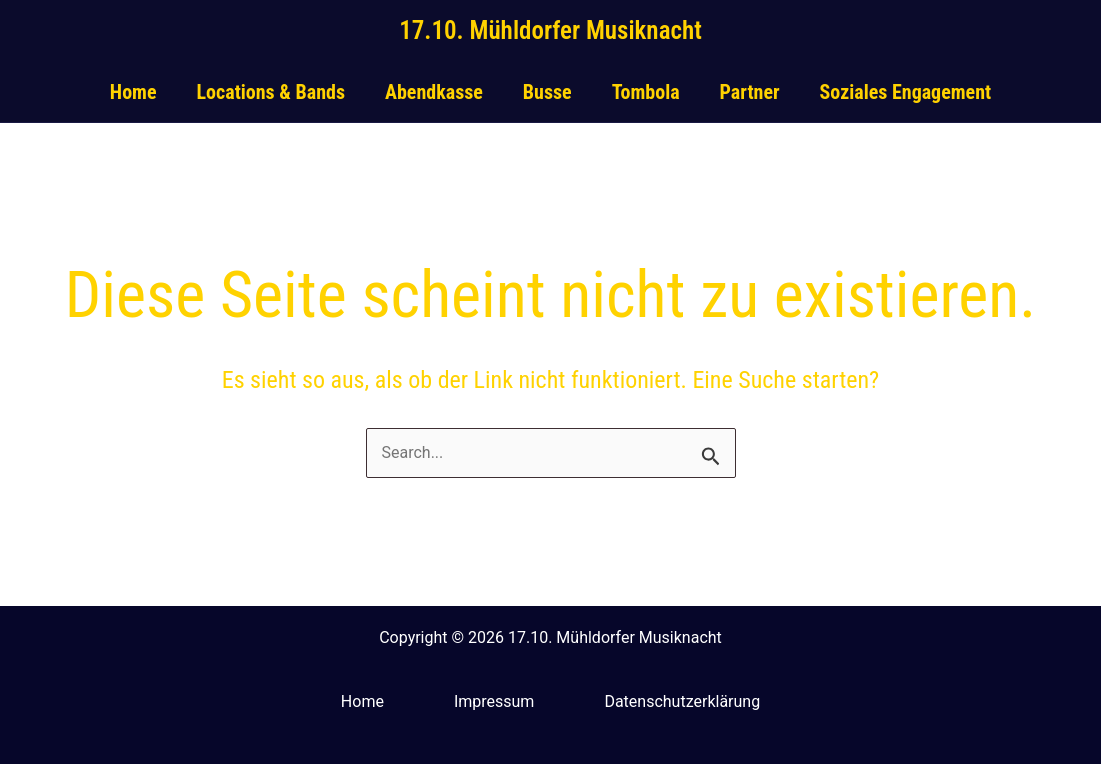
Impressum (494, 701)
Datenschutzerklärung (682, 701)
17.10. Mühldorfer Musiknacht (550, 30)
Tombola (646, 92)
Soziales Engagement (906, 92)
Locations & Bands (271, 92)
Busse (547, 92)
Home (133, 92)
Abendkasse (434, 92)
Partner (750, 92)
